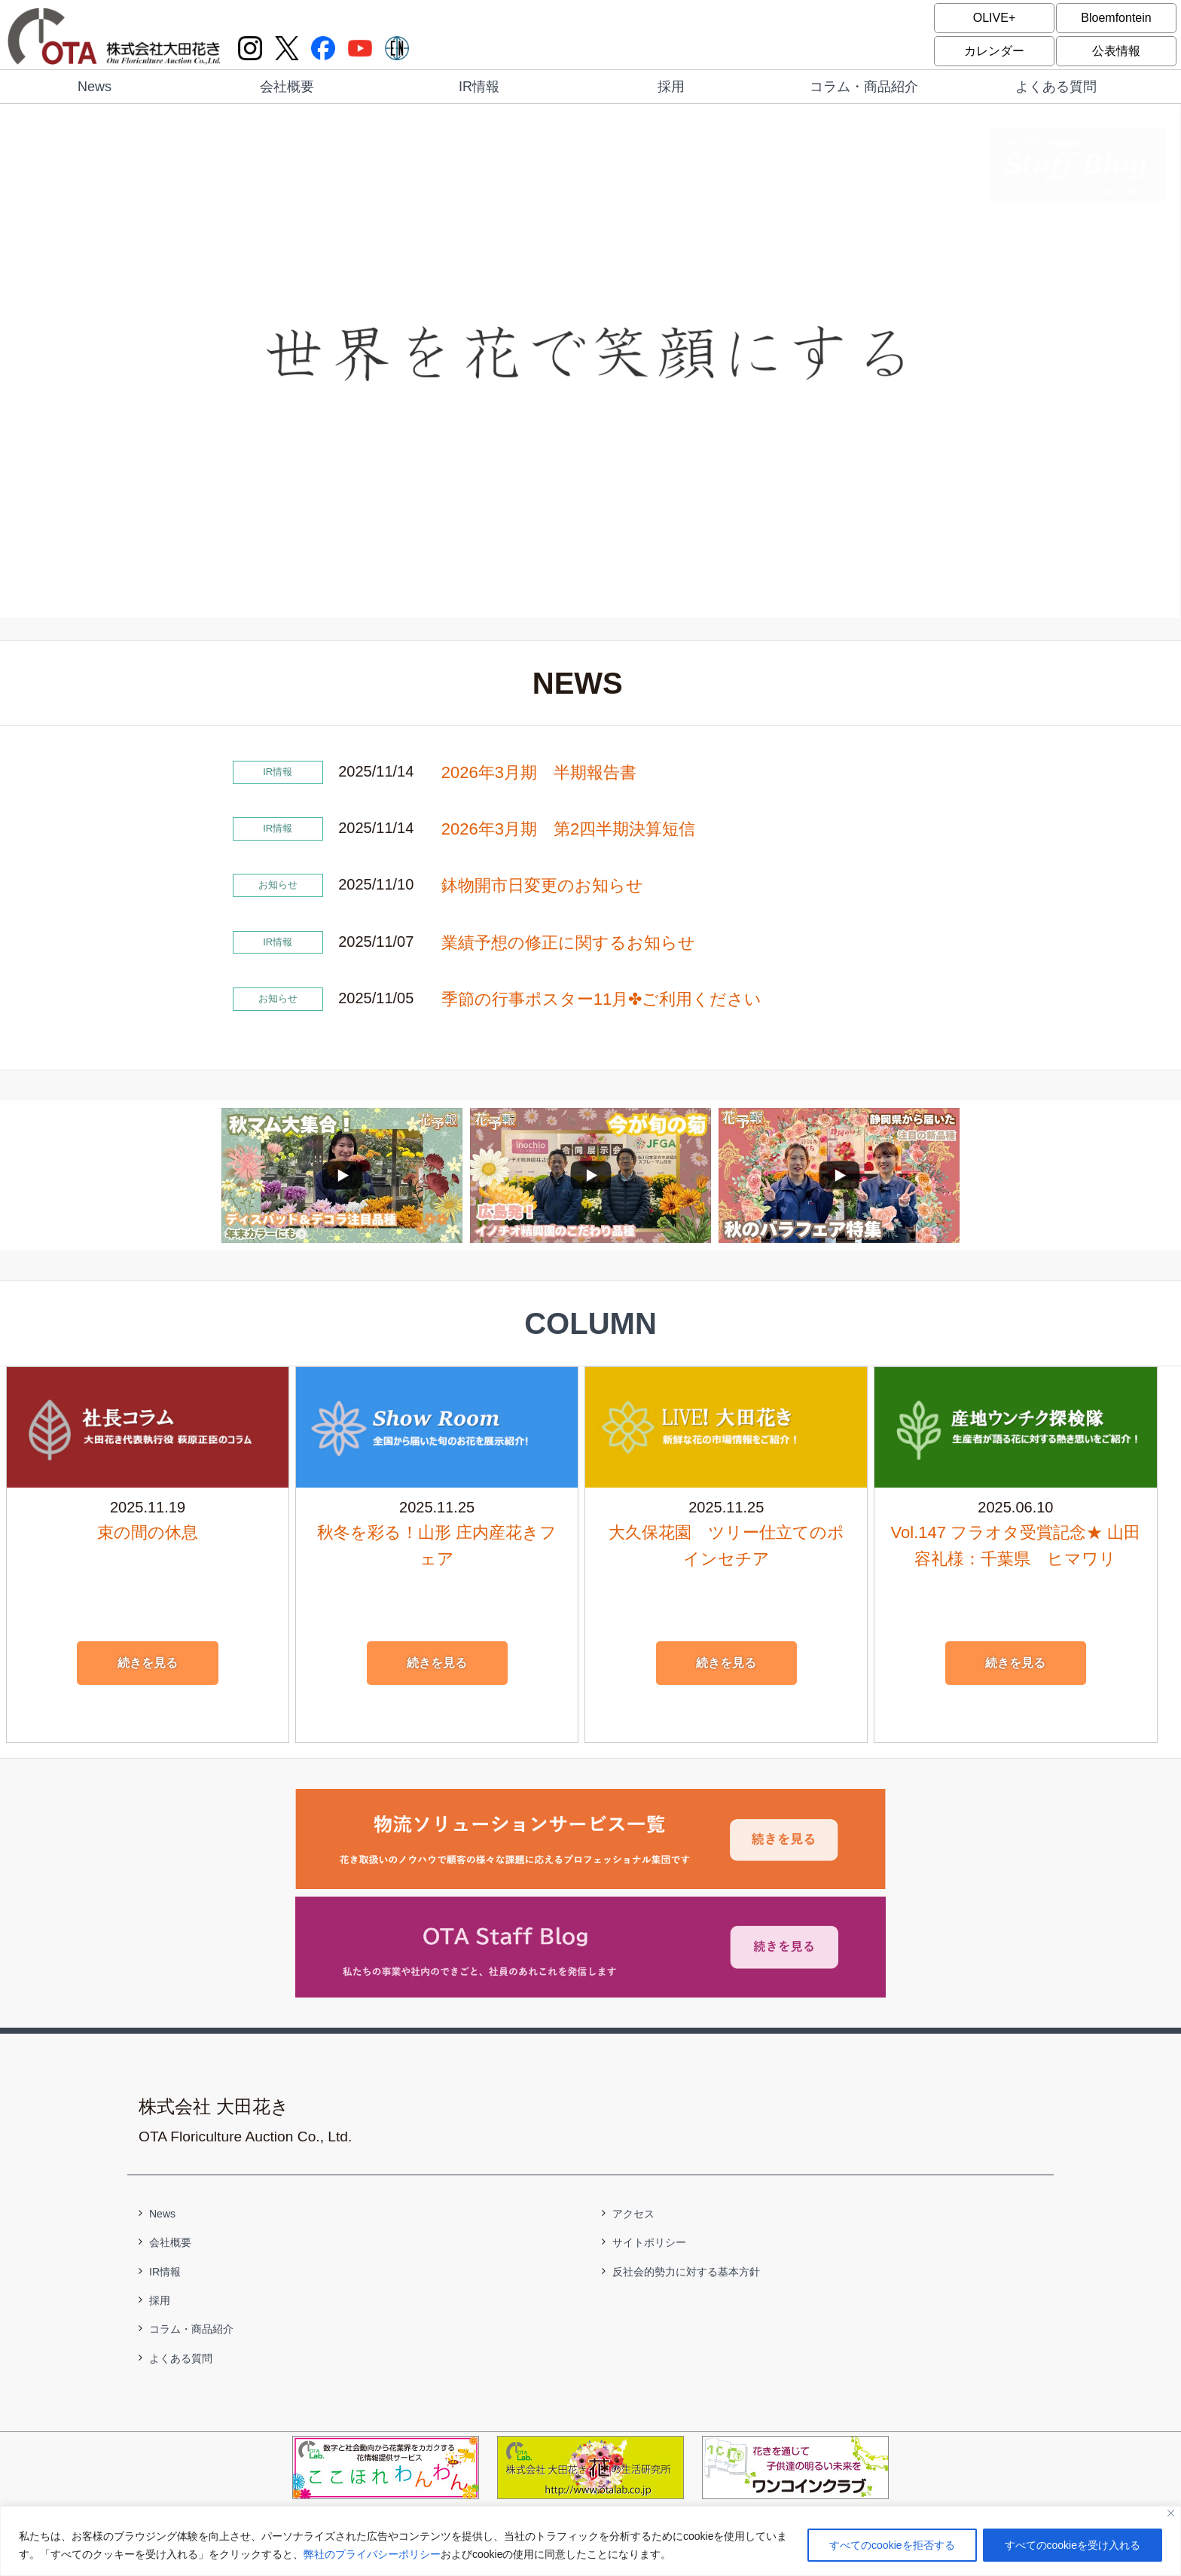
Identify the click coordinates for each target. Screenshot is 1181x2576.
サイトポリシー (649, 2242)
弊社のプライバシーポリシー (372, 2554)
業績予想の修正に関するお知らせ (568, 942)
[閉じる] (1170, 2513)
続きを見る (147, 1662)
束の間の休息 (147, 1532)
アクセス (633, 2214)
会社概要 (287, 86)
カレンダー (994, 50)
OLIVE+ (994, 17)
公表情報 (1116, 50)
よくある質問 (1056, 86)
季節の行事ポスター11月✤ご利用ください (601, 999)
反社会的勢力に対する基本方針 (686, 2272)
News (94, 86)
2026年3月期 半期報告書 (538, 772)
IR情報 (479, 86)
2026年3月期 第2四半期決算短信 (568, 828)
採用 (671, 86)
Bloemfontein (1116, 17)
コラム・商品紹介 (864, 86)
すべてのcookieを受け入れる (1072, 2545)
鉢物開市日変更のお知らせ (542, 885)
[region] (590, 2541)
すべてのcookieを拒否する (891, 2545)
